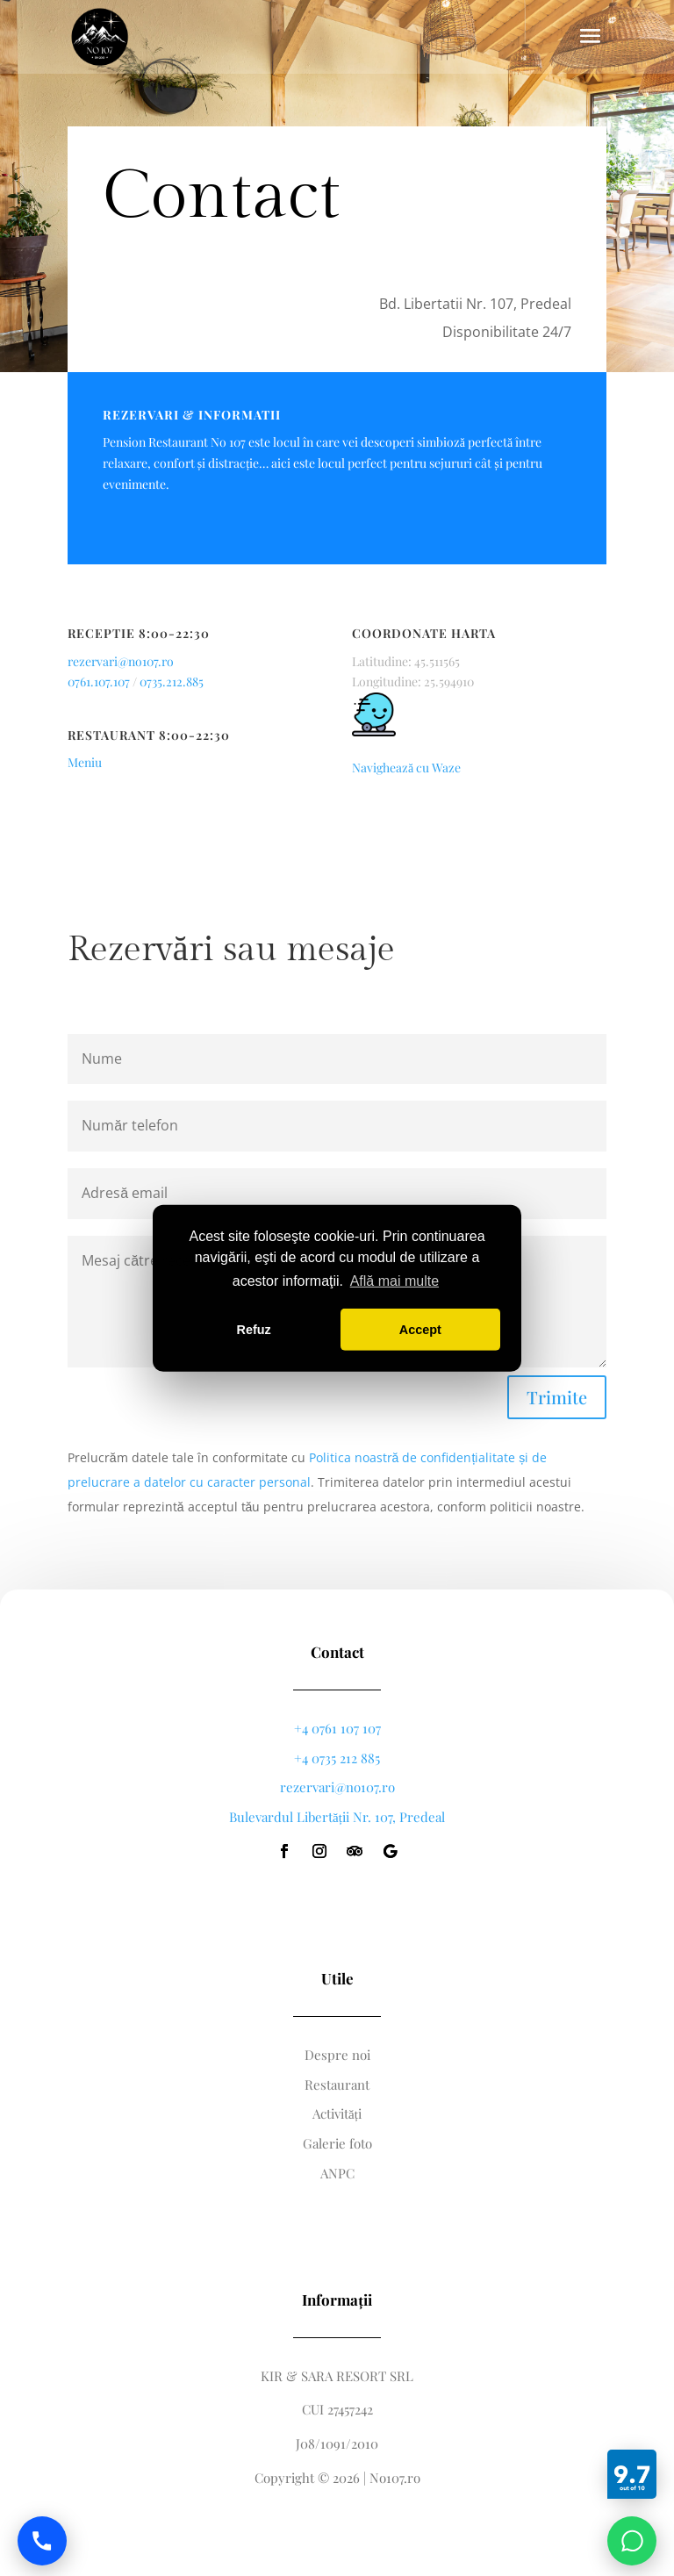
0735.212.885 (172, 681)
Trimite (557, 1397)
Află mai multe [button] (394, 1281)
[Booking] (631, 2474)
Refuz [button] (254, 1330)
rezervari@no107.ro (121, 661)
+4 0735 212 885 (337, 1758)
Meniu (85, 762)
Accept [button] (420, 1330)
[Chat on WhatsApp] (631, 2540)
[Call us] (42, 2540)
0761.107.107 (99, 681)
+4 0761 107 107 (337, 1728)
